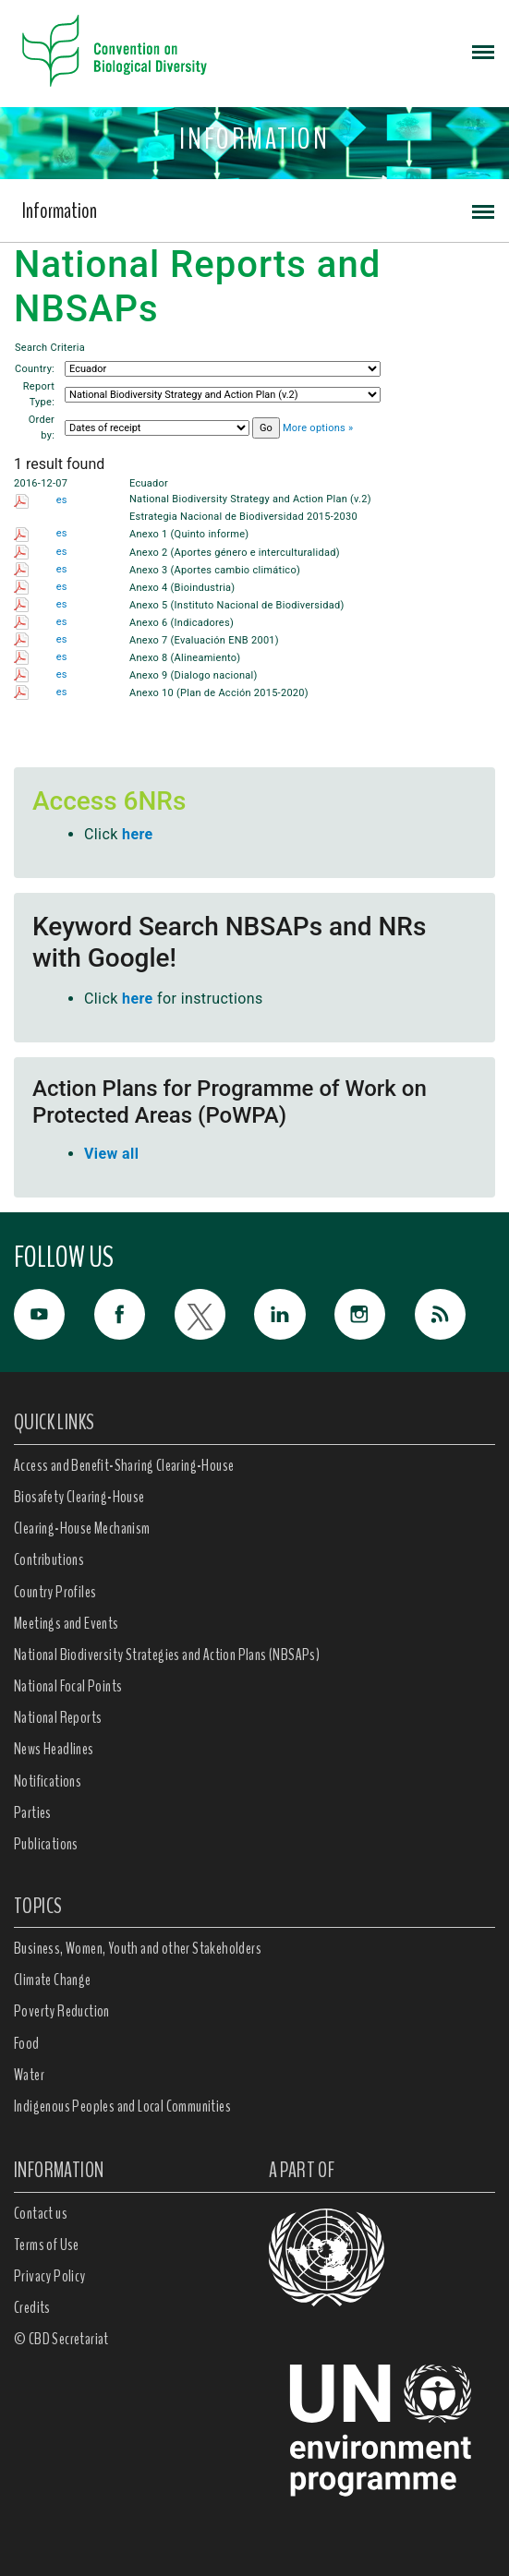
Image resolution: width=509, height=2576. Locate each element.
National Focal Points (68, 1686)
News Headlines (54, 1749)
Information (59, 210)
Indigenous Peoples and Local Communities (122, 2106)
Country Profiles (55, 1592)
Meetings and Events (66, 1623)
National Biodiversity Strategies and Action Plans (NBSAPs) (167, 1654)
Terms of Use (46, 2244)
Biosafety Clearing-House (79, 1497)
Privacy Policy (50, 2276)
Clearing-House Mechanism (82, 1528)
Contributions (49, 1559)
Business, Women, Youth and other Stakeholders (137, 1948)
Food (27, 2043)
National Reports (58, 1717)
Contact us (40, 2213)
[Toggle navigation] (483, 50)
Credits (32, 2307)
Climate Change (52, 1979)
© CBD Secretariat (61, 2339)
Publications (46, 1844)
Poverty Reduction (62, 2011)
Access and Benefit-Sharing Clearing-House (124, 1465)
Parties (33, 1812)
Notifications (47, 1781)
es (61, 500)
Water (29, 2075)
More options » (318, 428)
